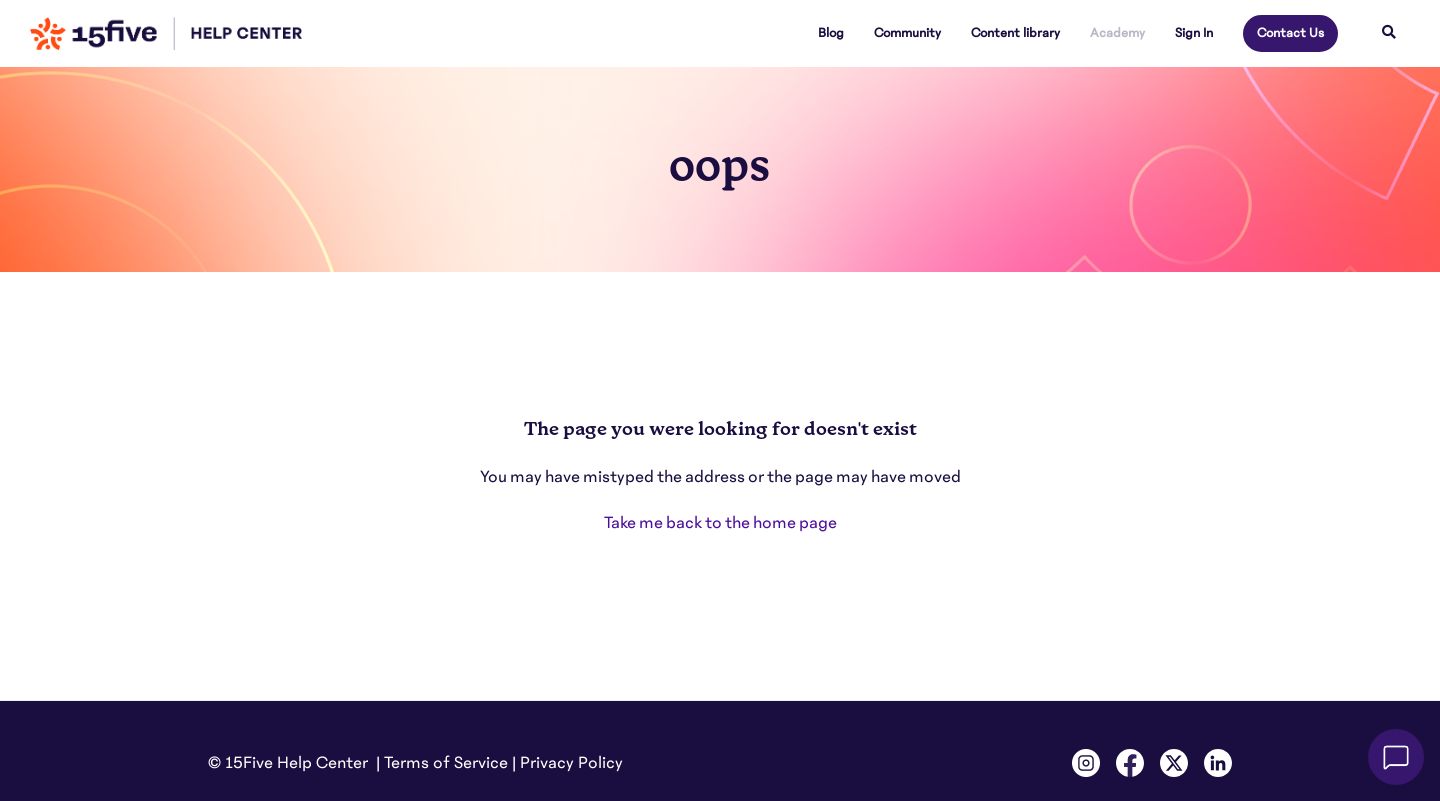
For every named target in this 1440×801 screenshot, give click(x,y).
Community (907, 33)
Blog (831, 33)
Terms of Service (446, 763)
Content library (1015, 33)
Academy (1117, 33)
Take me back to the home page (720, 523)
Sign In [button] (1194, 33)
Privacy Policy (571, 763)
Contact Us (1290, 33)
